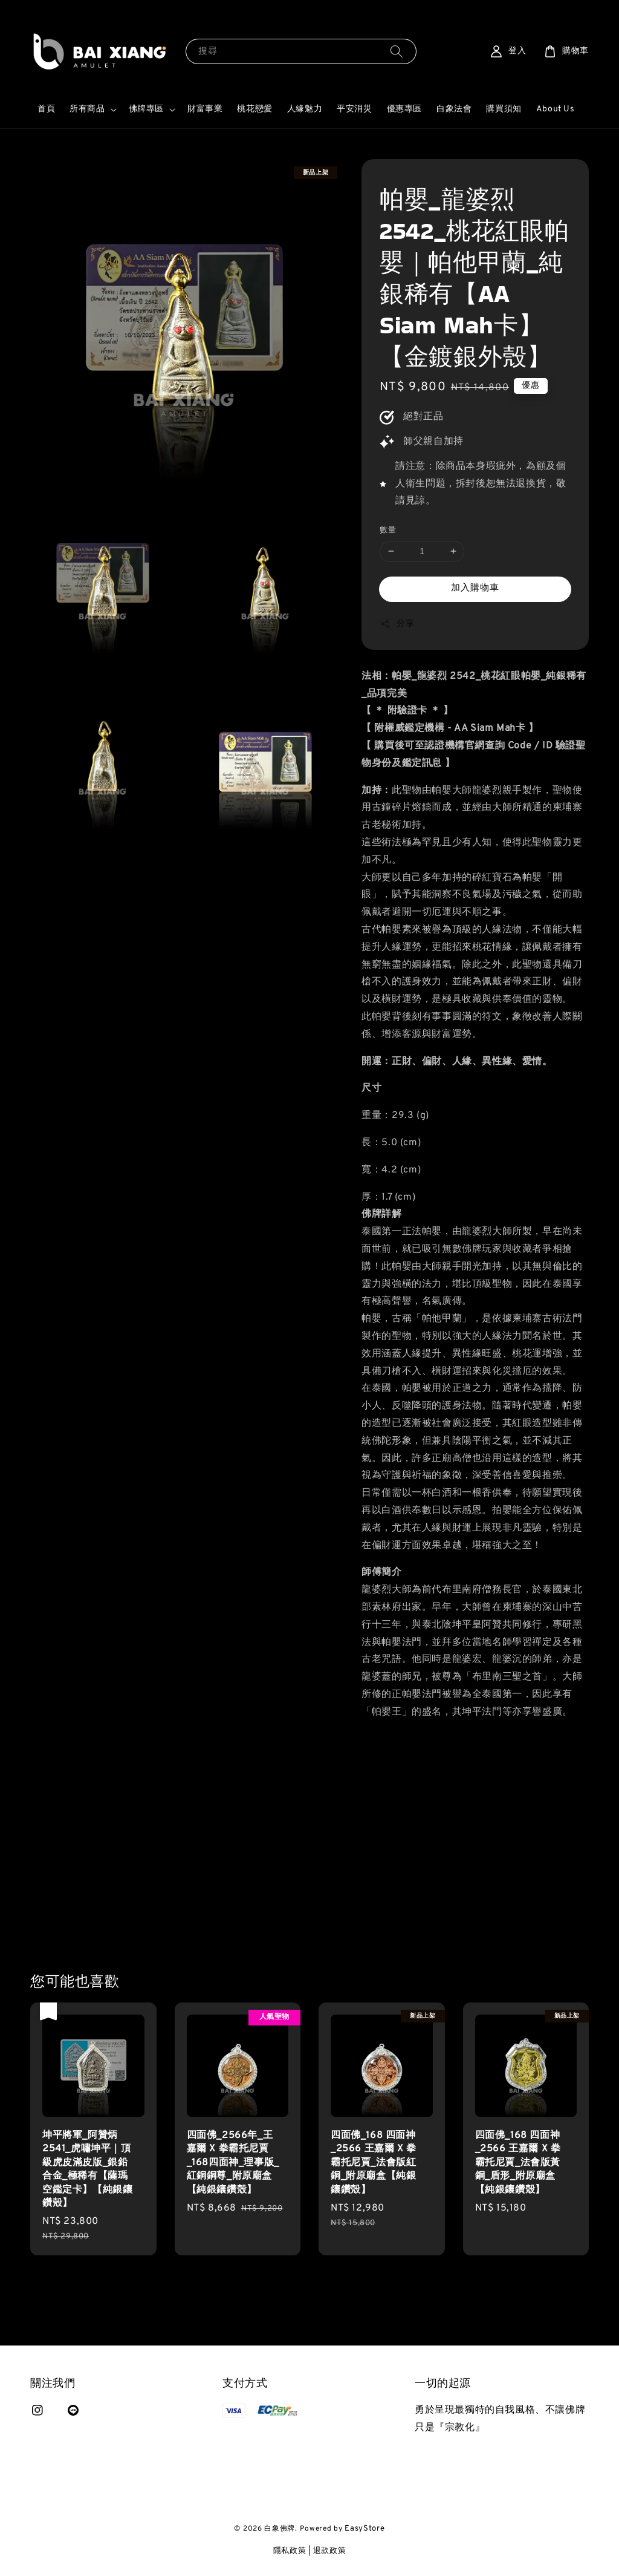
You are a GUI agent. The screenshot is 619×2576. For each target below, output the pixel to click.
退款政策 (329, 2551)
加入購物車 (475, 588)
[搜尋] (396, 51)
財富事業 (204, 109)
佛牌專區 (146, 109)
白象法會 (454, 109)
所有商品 (87, 109)
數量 (388, 530)
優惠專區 (404, 109)
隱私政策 (289, 2551)
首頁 (46, 109)
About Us (555, 109)
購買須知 (503, 109)
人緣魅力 (304, 109)
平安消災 (354, 109)
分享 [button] (397, 623)
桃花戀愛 (254, 109)
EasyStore (364, 2529)
